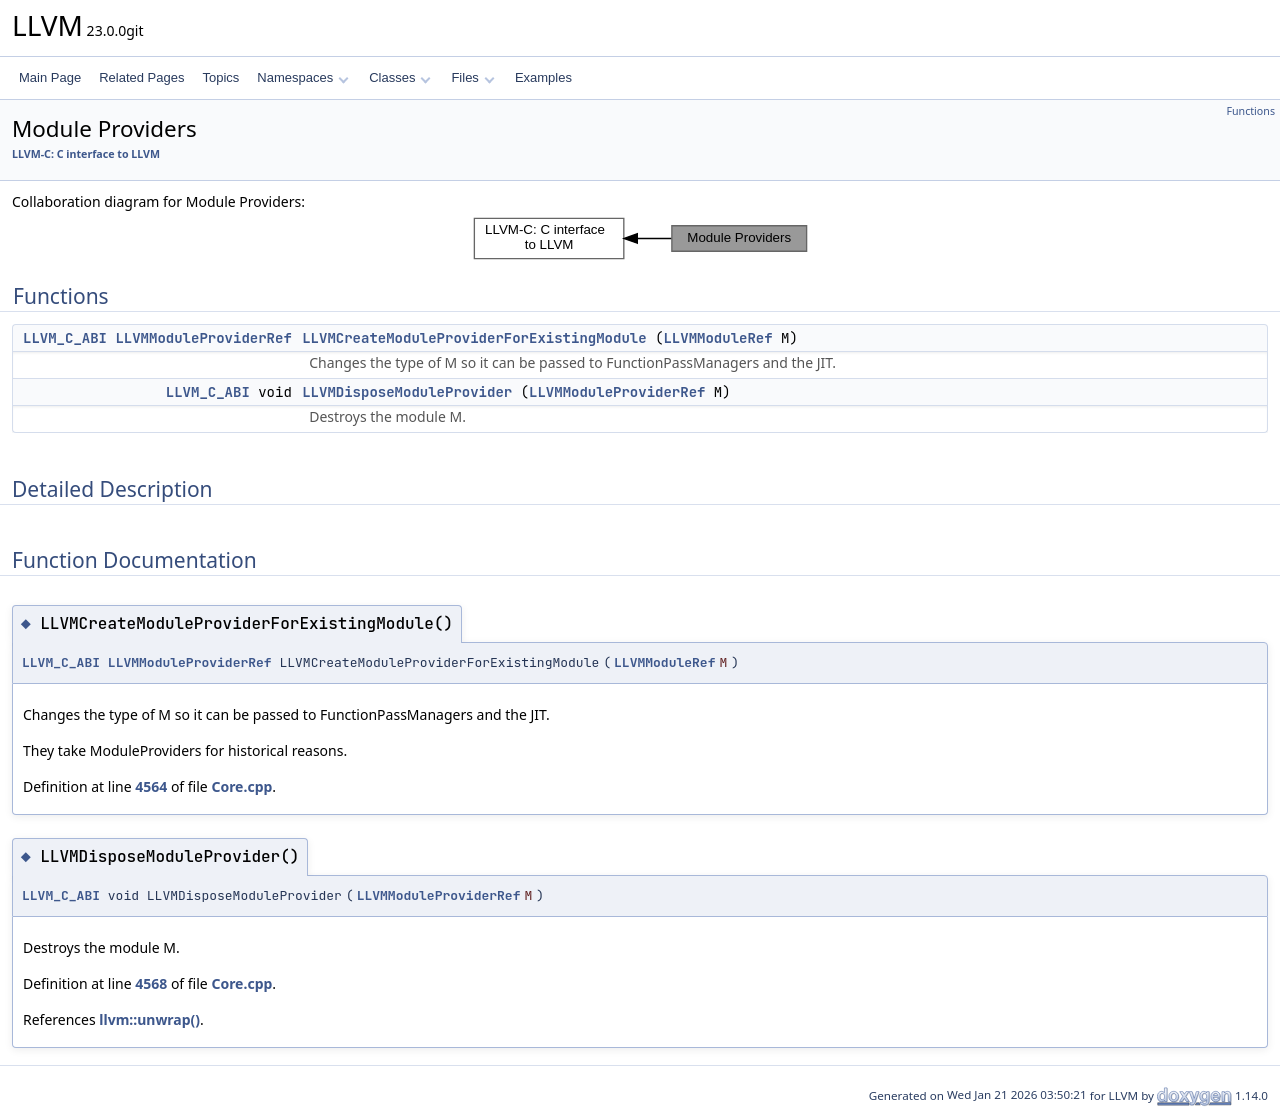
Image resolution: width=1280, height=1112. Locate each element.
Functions (1250, 111)
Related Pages (141, 77)
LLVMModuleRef (717, 338)
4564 (151, 786)
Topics (220, 77)
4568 (151, 983)
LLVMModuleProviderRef (203, 338)
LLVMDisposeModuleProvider (407, 392)
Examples (543, 77)
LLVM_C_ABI (65, 338)
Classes (400, 77)
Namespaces (302, 77)
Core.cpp (241, 786)
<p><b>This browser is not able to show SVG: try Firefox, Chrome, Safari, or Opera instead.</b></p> (640, 238)
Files (472, 77)
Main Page (50, 77)
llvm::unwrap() (149, 1019)
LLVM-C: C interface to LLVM (86, 154)
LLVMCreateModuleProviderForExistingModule (474, 338)
